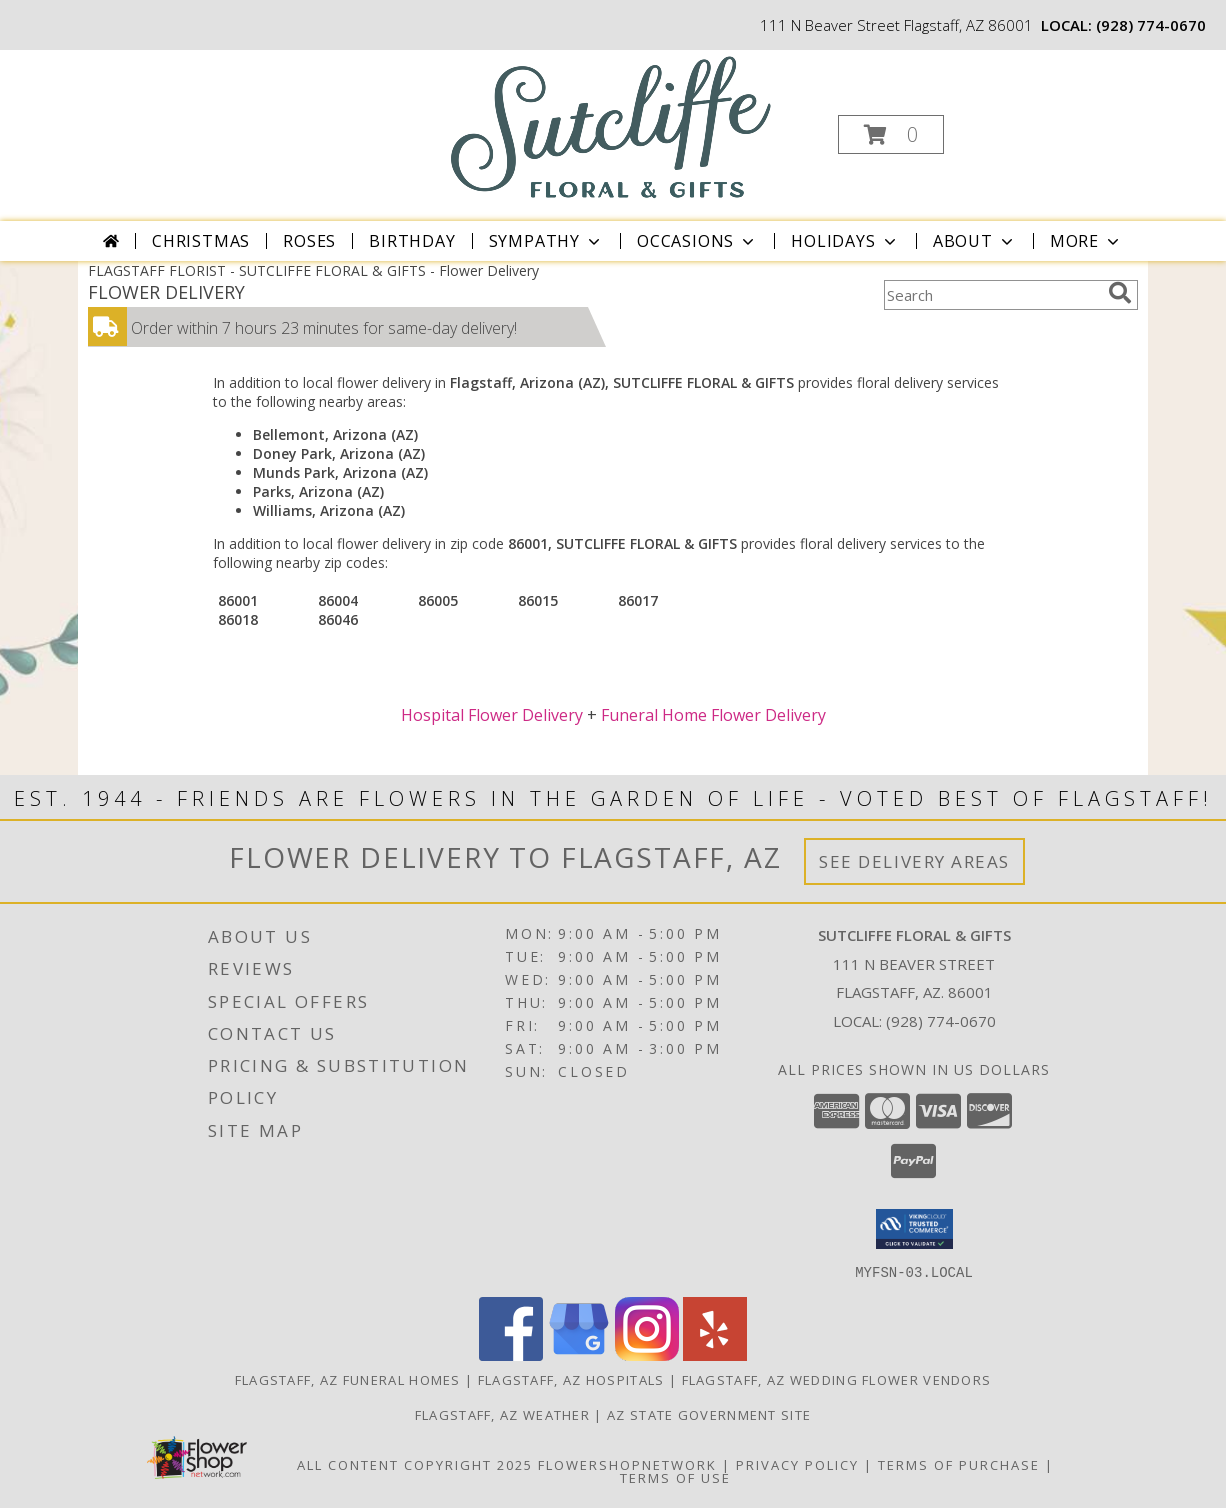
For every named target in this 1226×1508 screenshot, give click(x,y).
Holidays (845, 241)
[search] (1120, 293)
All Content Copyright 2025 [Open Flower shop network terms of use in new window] (415, 1464)
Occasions (697, 241)
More (1086, 241)
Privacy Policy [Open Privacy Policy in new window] (797, 1464)
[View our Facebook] (511, 1354)
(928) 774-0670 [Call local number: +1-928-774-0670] (1151, 25)
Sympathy (546, 241)
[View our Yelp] (715, 1354)
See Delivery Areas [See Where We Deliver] (914, 861)
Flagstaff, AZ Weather (502, 1414)
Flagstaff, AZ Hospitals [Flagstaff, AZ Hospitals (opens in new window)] (571, 1379)
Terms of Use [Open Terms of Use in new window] (675, 1477)
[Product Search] (992, 295)
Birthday (412, 241)
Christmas (201, 241)
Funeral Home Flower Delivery (713, 715)
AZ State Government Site (709, 1414)
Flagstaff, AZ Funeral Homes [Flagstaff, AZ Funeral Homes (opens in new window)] (348, 1379)
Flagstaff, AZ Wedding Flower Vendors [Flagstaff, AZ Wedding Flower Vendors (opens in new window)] (837, 1379)
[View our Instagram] (647, 1354)
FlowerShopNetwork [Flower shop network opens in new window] (627, 1464)
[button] (891, 134)
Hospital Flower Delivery (492, 715)
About (975, 241)
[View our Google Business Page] (579, 1354)
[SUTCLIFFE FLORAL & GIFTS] (611, 126)
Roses (309, 241)
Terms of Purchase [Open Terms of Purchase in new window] (959, 1464)
